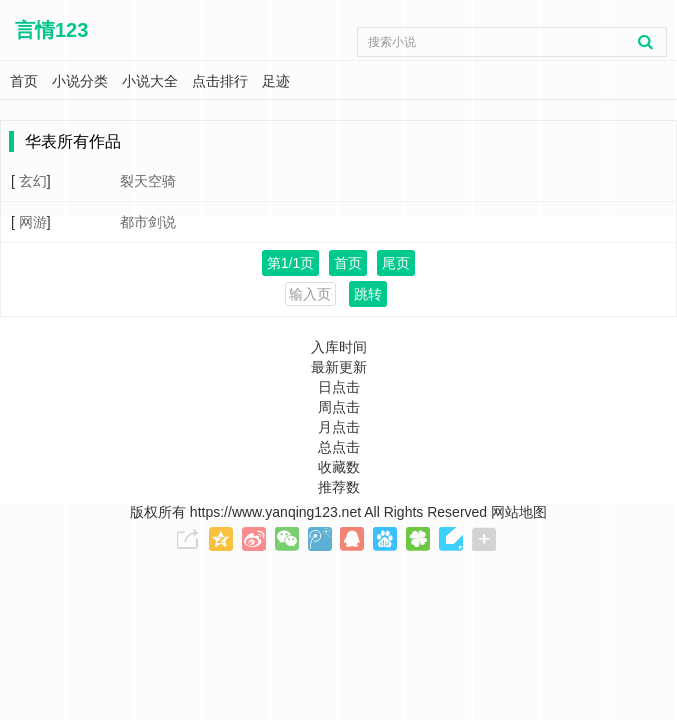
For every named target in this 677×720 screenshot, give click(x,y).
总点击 (339, 447)
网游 (33, 222)
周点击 (339, 407)
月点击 (339, 427)
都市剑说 (148, 222)
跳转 (368, 294)
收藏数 (339, 467)
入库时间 (339, 347)
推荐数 (339, 487)
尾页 (396, 263)
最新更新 (339, 367)
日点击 (339, 387)
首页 (348, 263)
